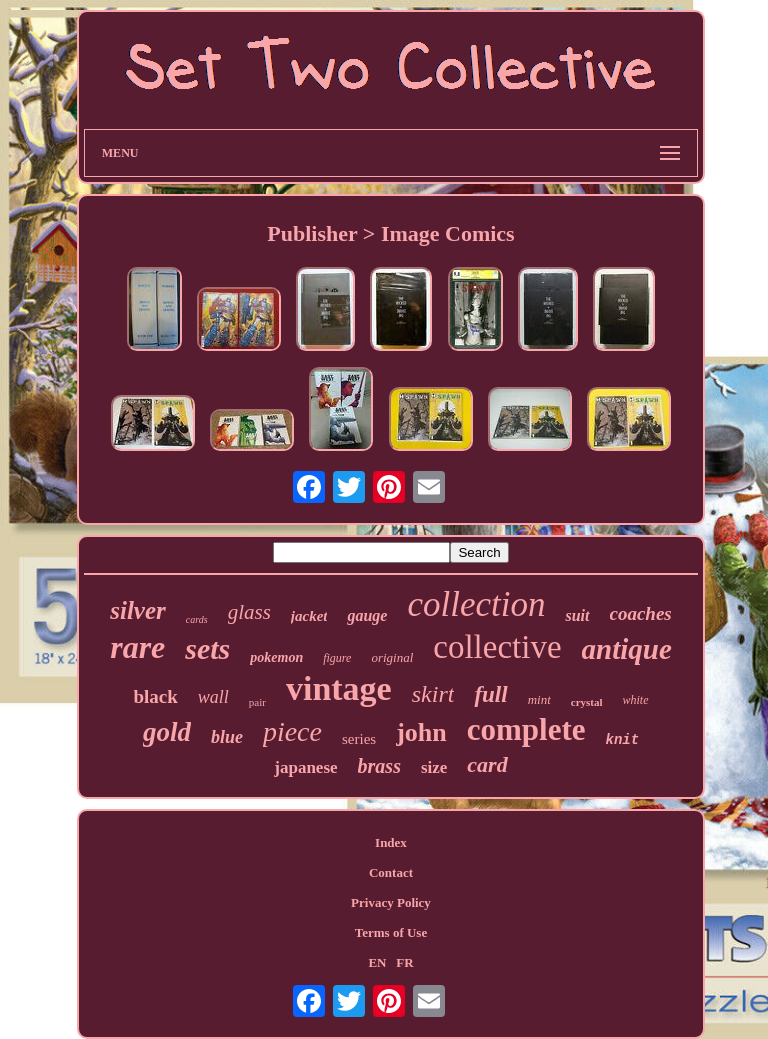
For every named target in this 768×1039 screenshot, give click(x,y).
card (487, 764)
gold (167, 732)
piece (292, 731)
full (490, 694)
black (155, 696)
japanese (305, 767)
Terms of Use (391, 932)
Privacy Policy (391, 902)
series (359, 739)
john (421, 732)
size (434, 767)
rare (137, 647)
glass (249, 612)
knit (622, 740)
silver (138, 610)
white (636, 700)
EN (377, 962)
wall (213, 697)
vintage (339, 688)
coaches (641, 613)
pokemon (276, 657)
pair (257, 702)
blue (227, 737)
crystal (587, 702)
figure (337, 658)
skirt (433, 694)
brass (379, 766)
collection (476, 604)
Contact (391, 872)
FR (404, 962)
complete (526, 729)
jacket (309, 616)
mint (539, 699)
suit (577, 615)
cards (197, 619)
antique (627, 649)
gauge (367, 615)
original (392, 657)
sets (207, 648)
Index (391, 842)
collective (497, 647)
